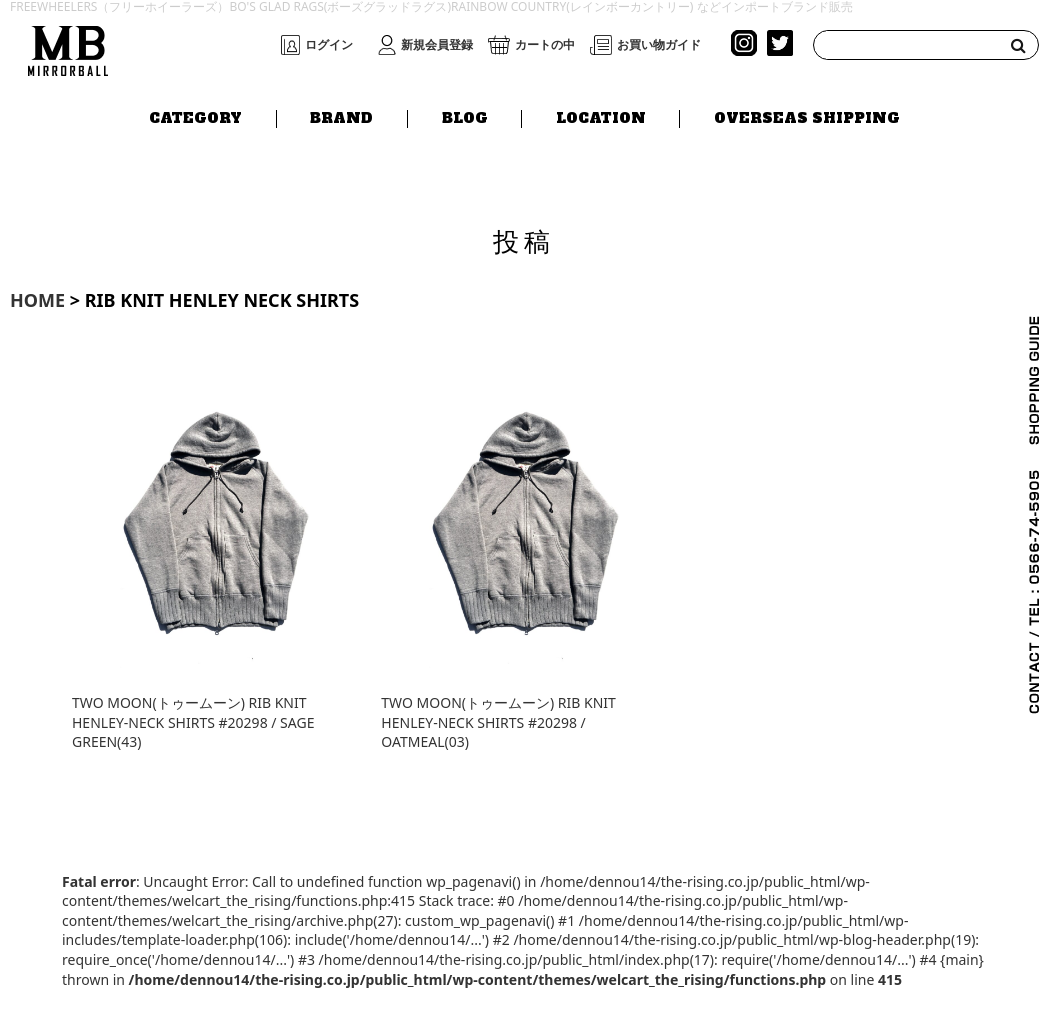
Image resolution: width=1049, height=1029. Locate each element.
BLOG (465, 117)
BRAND (341, 117)
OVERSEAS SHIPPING (807, 117)
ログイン (329, 45)
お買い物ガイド (659, 45)
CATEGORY (195, 117)
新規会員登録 (437, 45)
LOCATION (601, 117)
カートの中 (545, 45)
